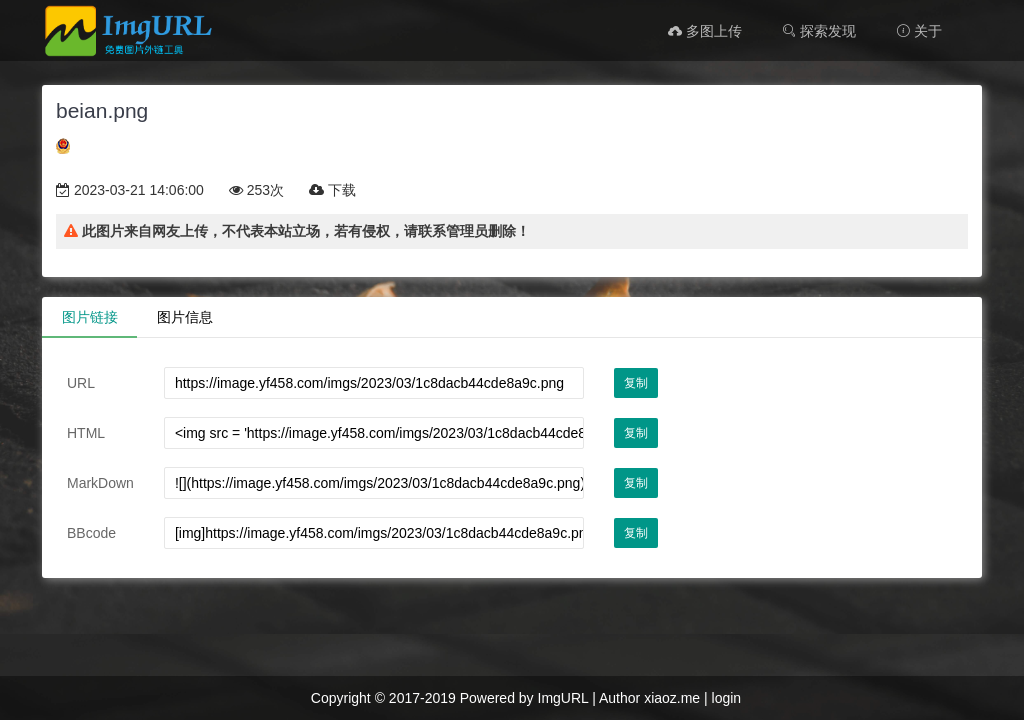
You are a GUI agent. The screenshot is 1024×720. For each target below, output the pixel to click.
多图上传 (705, 31)
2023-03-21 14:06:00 (130, 190)
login (727, 698)
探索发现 (819, 31)
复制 (636, 383)
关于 (919, 31)
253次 (256, 190)
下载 (332, 190)
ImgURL (563, 698)
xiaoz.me (672, 698)
